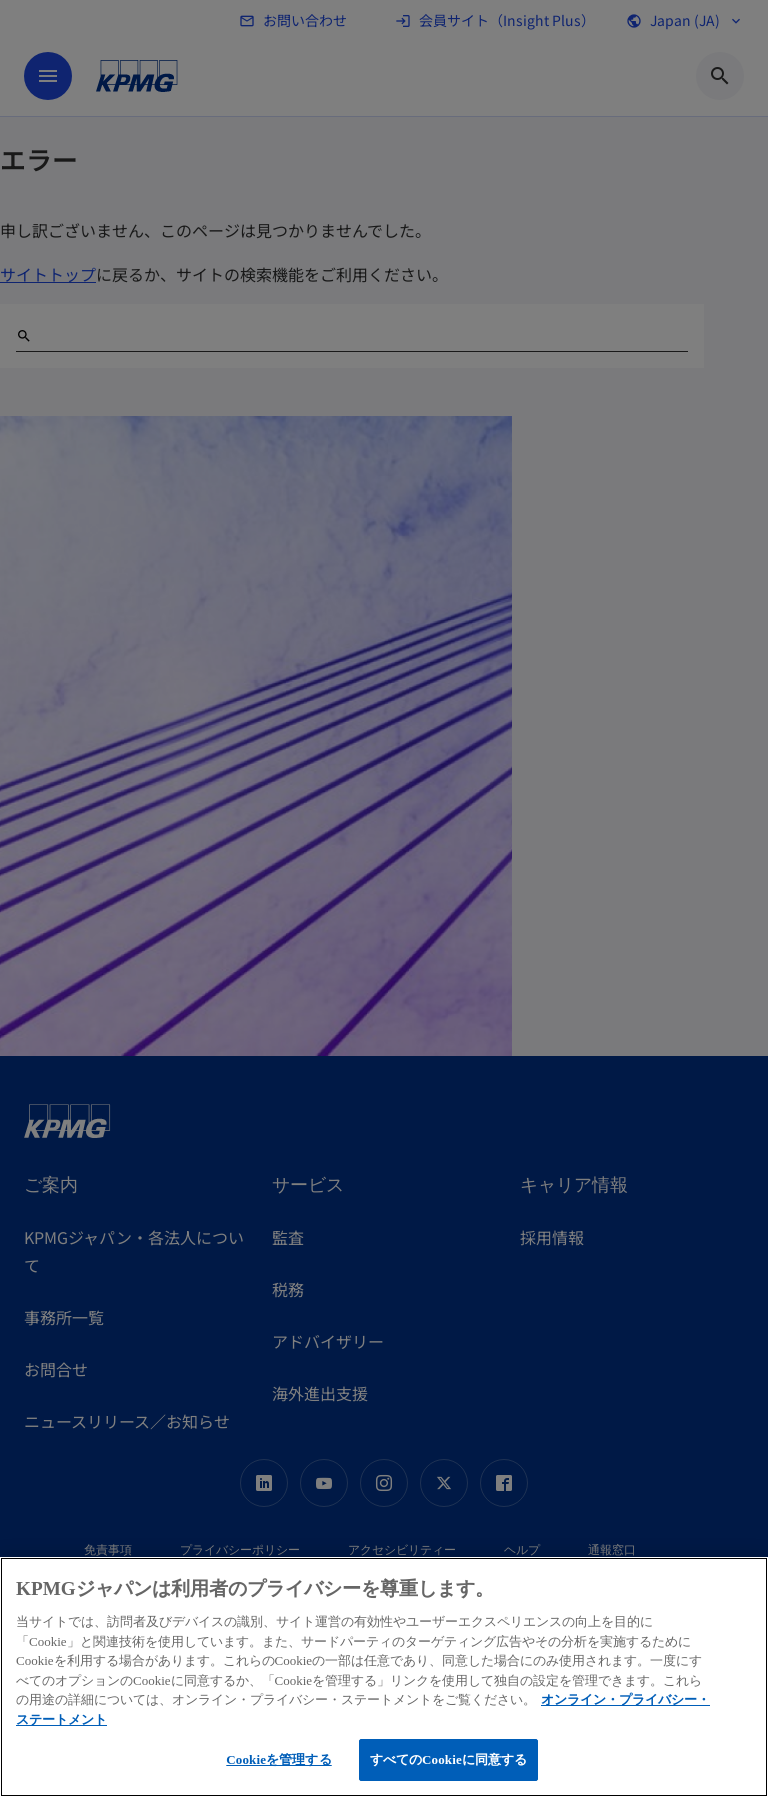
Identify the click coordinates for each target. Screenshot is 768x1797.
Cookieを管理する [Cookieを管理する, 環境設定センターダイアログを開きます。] (278, 1759)
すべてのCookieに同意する (449, 1759)
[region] (384, 1677)
